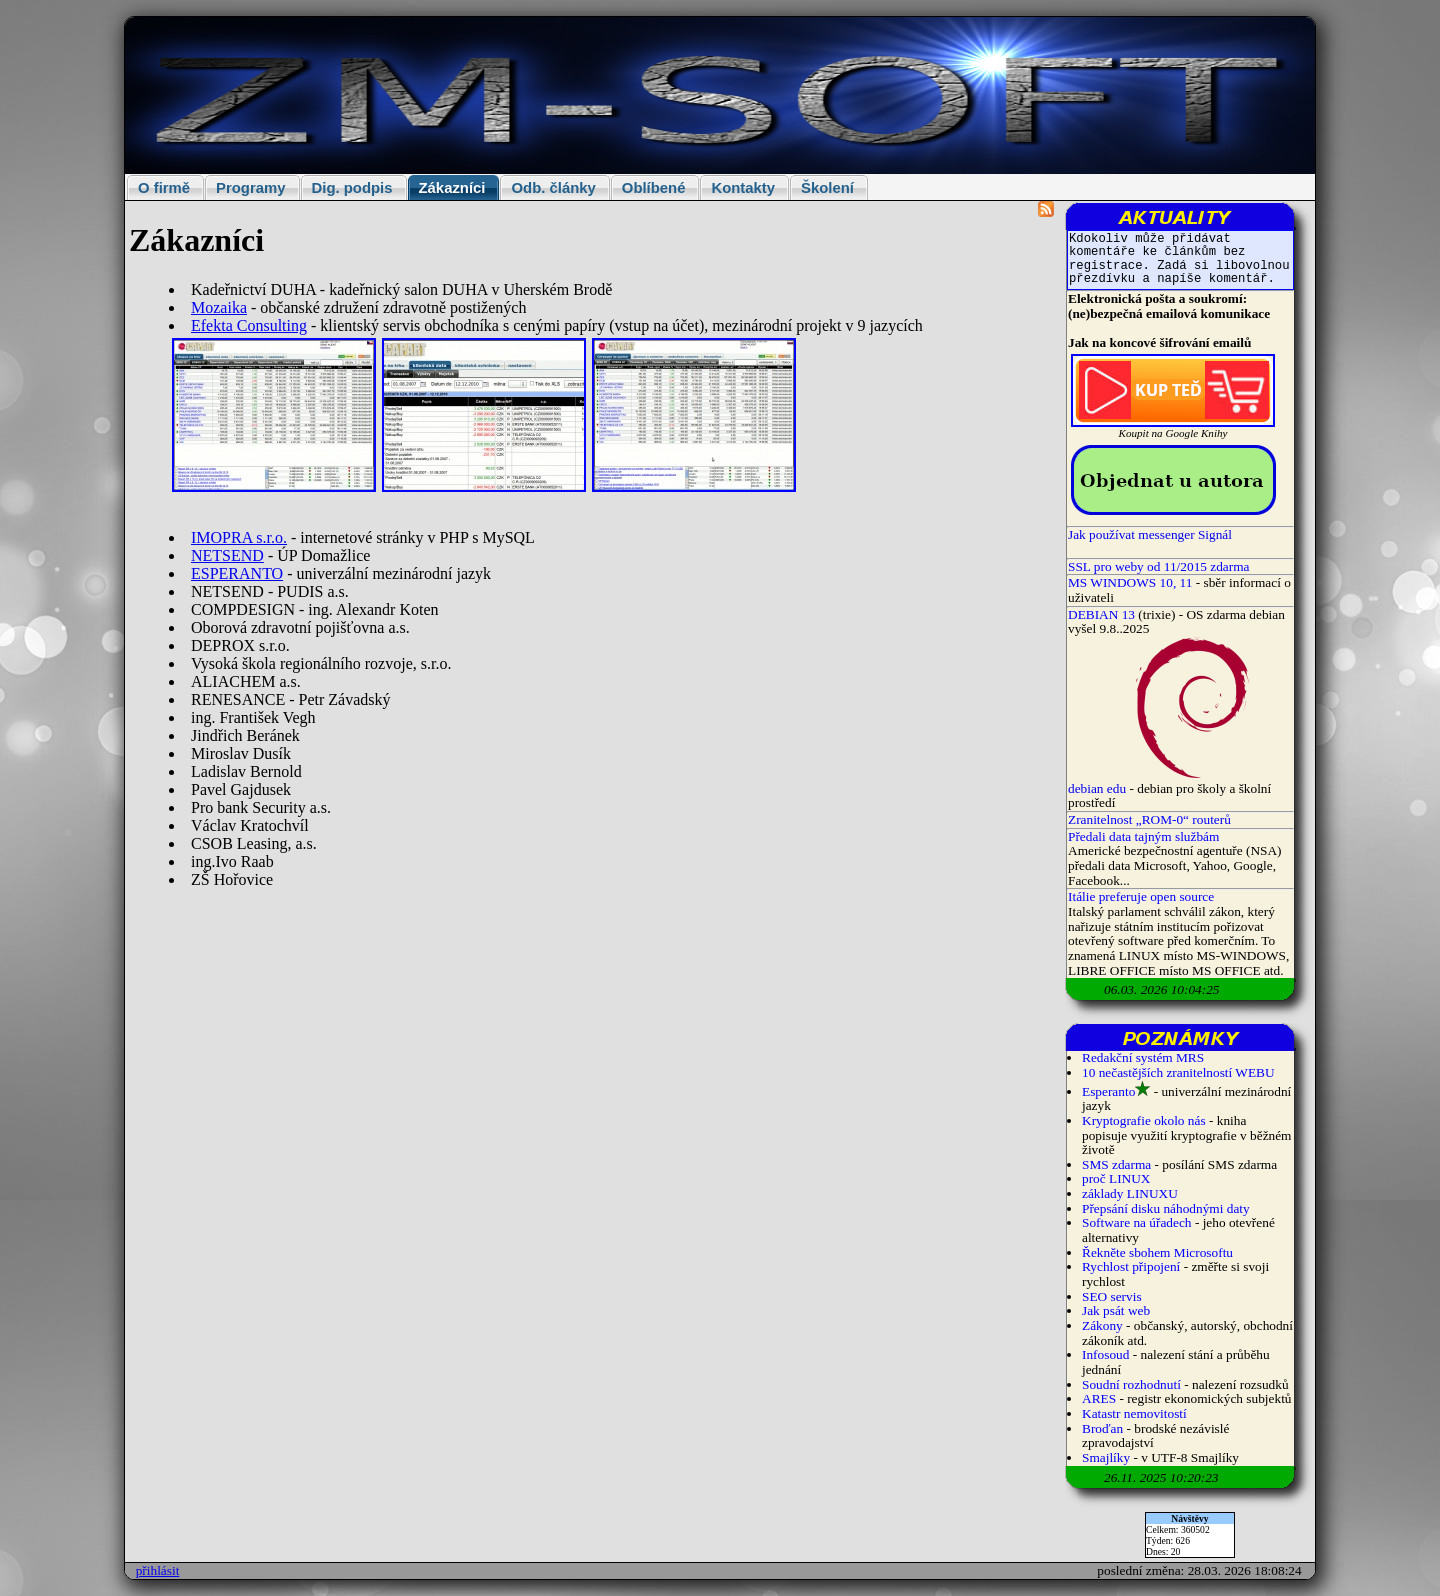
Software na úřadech (1137, 1222)
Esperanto (1108, 1091)
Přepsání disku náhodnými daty (1166, 1208)
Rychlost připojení (1131, 1266)
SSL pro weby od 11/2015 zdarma (1159, 566)
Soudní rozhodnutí (1131, 1384)
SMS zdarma (1116, 1164)
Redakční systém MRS (1143, 1057)
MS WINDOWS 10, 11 (1130, 582)
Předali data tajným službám (1143, 836)
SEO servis (1112, 1296)
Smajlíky (1106, 1457)
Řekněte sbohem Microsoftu (1157, 1252)
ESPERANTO (237, 573)
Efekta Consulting (249, 325)
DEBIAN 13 (1101, 614)
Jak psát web (1116, 1310)
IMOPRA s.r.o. (239, 537)
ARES (1099, 1398)
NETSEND (227, 555)
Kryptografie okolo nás (1144, 1120)
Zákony (1102, 1325)
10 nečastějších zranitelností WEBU (1178, 1072)
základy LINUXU (1130, 1193)
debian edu (1097, 788)
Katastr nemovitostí (1134, 1413)
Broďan (1102, 1428)
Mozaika (219, 307)
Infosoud (1105, 1354)
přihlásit (158, 1570)
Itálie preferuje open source (1141, 896)
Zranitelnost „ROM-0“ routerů (1149, 819)
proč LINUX (1116, 1178)
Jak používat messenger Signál (1150, 534)
